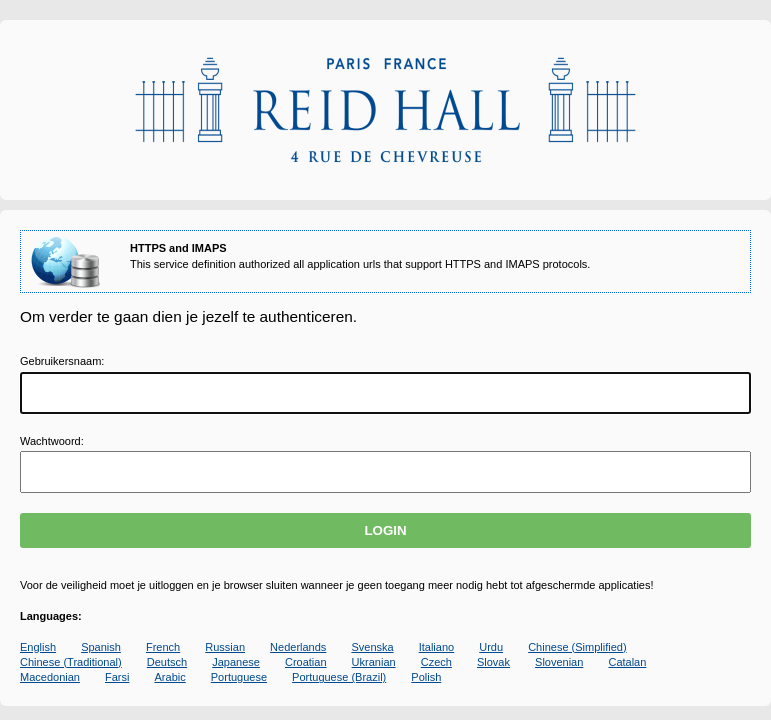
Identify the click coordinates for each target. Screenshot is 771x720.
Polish (426, 677)
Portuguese (239, 677)
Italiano (436, 647)
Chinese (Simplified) (577, 647)
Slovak (493, 662)
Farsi (117, 677)
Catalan (627, 662)
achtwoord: (52, 441)
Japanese (236, 662)
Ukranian (374, 662)
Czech (436, 662)
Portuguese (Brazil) (339, 677)
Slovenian (559, 662)
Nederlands (298, 647)
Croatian (306, 662)
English (38, 647)
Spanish (101, 647)
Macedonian (50, 677)
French (163, 647)
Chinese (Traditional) (71, 662)
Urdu (491, 647)
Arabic (170, 677)
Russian (225, 647)
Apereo (385, 110)
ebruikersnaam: (62, 361)
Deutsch (167, 662)
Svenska (372, 647)
